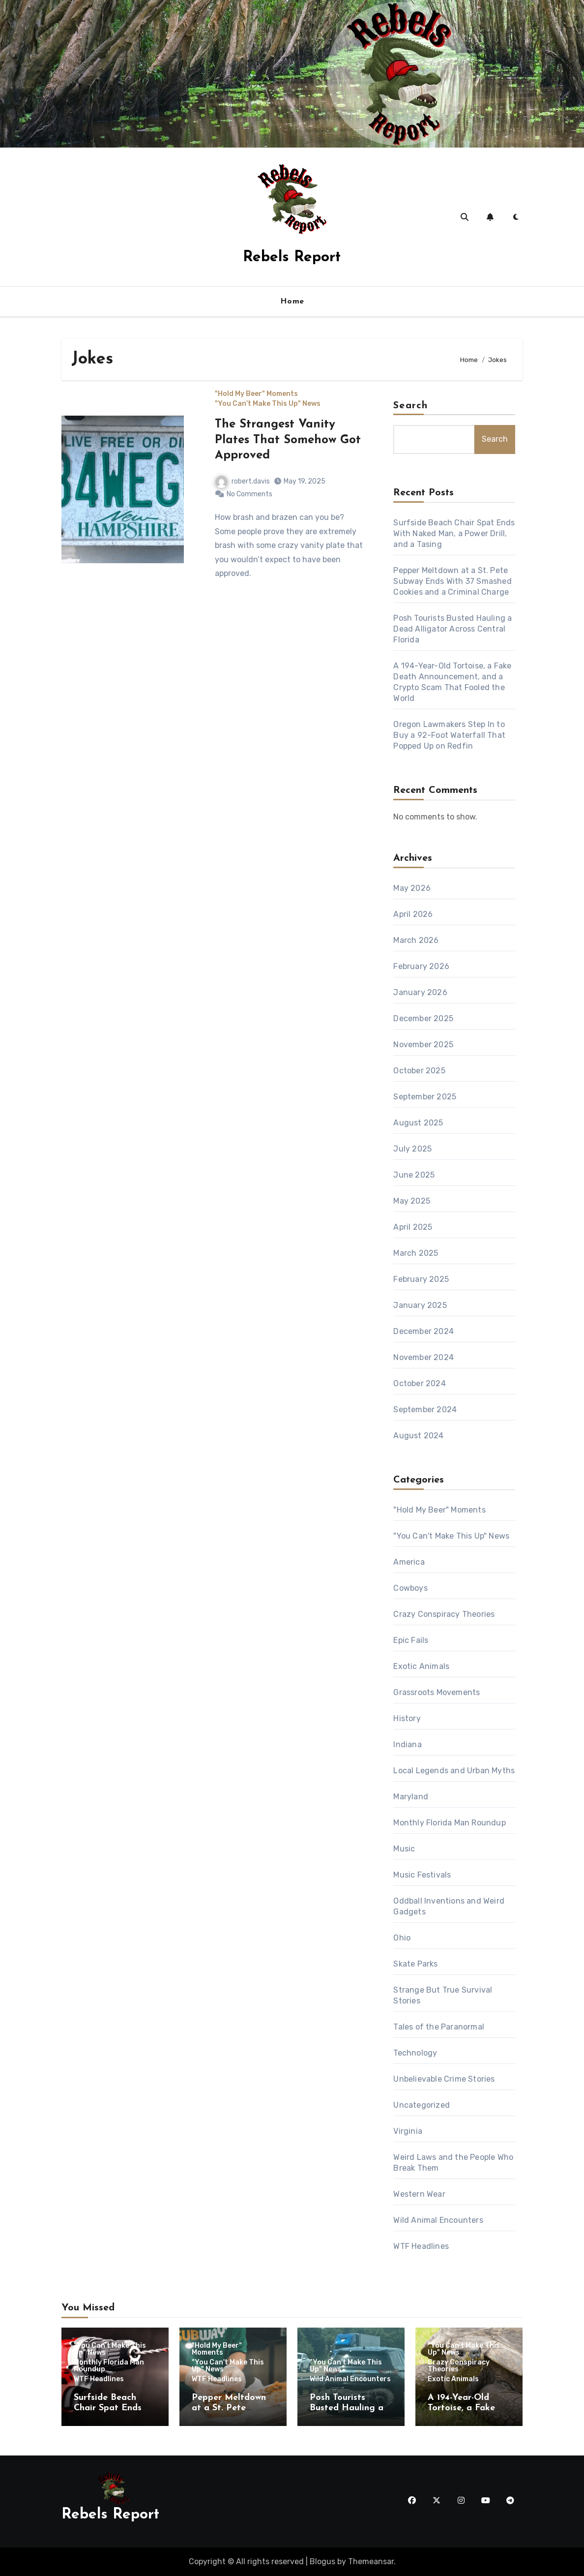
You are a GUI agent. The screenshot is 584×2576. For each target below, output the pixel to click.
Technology (415, 2053)
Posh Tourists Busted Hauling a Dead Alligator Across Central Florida (452, 628)
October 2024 (419, 1383)
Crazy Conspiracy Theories (444, 1614)
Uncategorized (421, 2105)
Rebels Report (292, 257)
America (408, 1562)
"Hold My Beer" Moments (256, 394)
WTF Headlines (421, 2246)
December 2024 (423, 1331)
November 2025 (423, 1044)
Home (292, 301)
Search (410, 406)
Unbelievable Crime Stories (444, 2079)
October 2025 (419, 1070)
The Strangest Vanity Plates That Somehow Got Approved (288, 440)
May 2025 (411, 1201)
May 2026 (412, 888)
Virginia (407, 2131)
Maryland (410, 1796)
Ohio (401, 1937)
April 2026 (413, 914)
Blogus (322, 2561)
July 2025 (412, 1148)
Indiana (407, 1744)
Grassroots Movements (436, 1692)
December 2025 (423, 1018)
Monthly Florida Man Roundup (449, 1822)
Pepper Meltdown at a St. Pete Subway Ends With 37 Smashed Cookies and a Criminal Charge (452, 581)
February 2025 (421, 1279)
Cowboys (410, 1588)
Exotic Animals (421, 1666)
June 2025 (414, 1175)
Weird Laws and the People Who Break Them (453, 2162)
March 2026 (415, 940)
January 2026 (420, 992)
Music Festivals (422, 1874)
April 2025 (412, 1227)
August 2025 (418, 1122)
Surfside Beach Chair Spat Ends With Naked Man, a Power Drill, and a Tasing (454, 533)
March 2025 (415, 1253)
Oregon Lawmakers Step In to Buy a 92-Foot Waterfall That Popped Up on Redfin (449, 735)
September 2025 (424, 1096)
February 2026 (421, 966)
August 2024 (418, 1435)
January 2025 (419, 1305)
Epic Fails (410, 1640)
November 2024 (423, 1357)
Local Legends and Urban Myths (454, 1770)
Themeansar (371, 2561)
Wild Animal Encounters (438, 2220)
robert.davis (242, 481)
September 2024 (425, 1409)
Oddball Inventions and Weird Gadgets (448, 1906)
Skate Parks (415, 1964)
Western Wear (419, 2194)
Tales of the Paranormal (438, 2026)
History (406, 1718)
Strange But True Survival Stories (442, 1995)
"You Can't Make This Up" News (268, 403)
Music (404, 1848)
